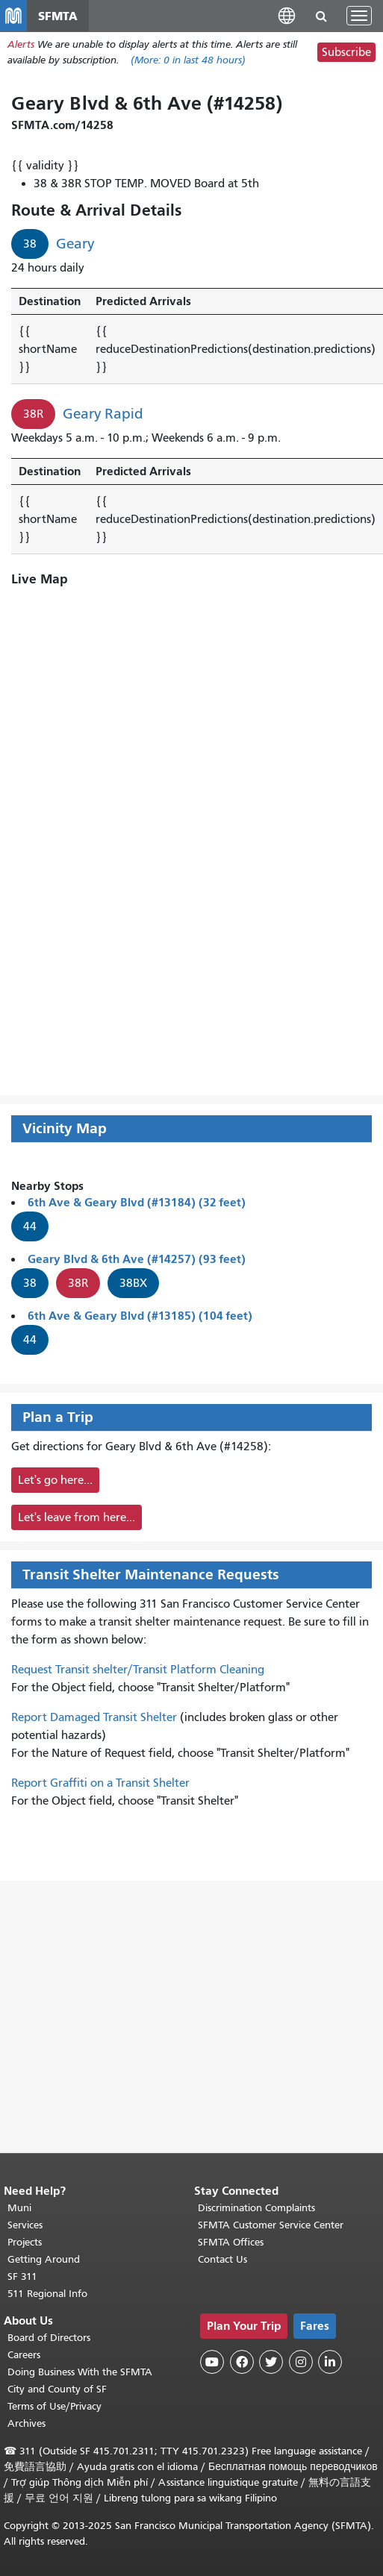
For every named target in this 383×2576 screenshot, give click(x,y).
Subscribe (346, 52)
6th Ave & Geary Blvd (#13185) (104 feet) (140, 1316)
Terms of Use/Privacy (54, 2406)
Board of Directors (48, 2337)
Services (25, 2225)
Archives (26, 2423)
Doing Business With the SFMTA (79, 2372)
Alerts (20, 44)
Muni (19, 2207)
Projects (24, 2242)
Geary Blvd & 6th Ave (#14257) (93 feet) (137, 1259)
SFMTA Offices (231, 2242)
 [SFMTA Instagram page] (301, 2362)
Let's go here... (55, 1480)
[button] (287, 15)
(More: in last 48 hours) (188, 60)
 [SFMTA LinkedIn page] (330, 2362)
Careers (23, 2354)
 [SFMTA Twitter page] (271, 2362)
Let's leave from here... (76, 1517)
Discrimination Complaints (256, 2207)
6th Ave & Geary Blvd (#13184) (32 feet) (137, 1202)
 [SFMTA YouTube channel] (212, 2362)
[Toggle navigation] (359, 15)
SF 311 (22, 2276)
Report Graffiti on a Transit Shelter (100, 1783)
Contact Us (222, 2259)
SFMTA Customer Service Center (270, 2225)
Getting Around (43, 2259)
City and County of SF (57, 2389)
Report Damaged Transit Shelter (94, 1717)
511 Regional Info (47, 2293)
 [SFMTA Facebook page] (242, 2362)
